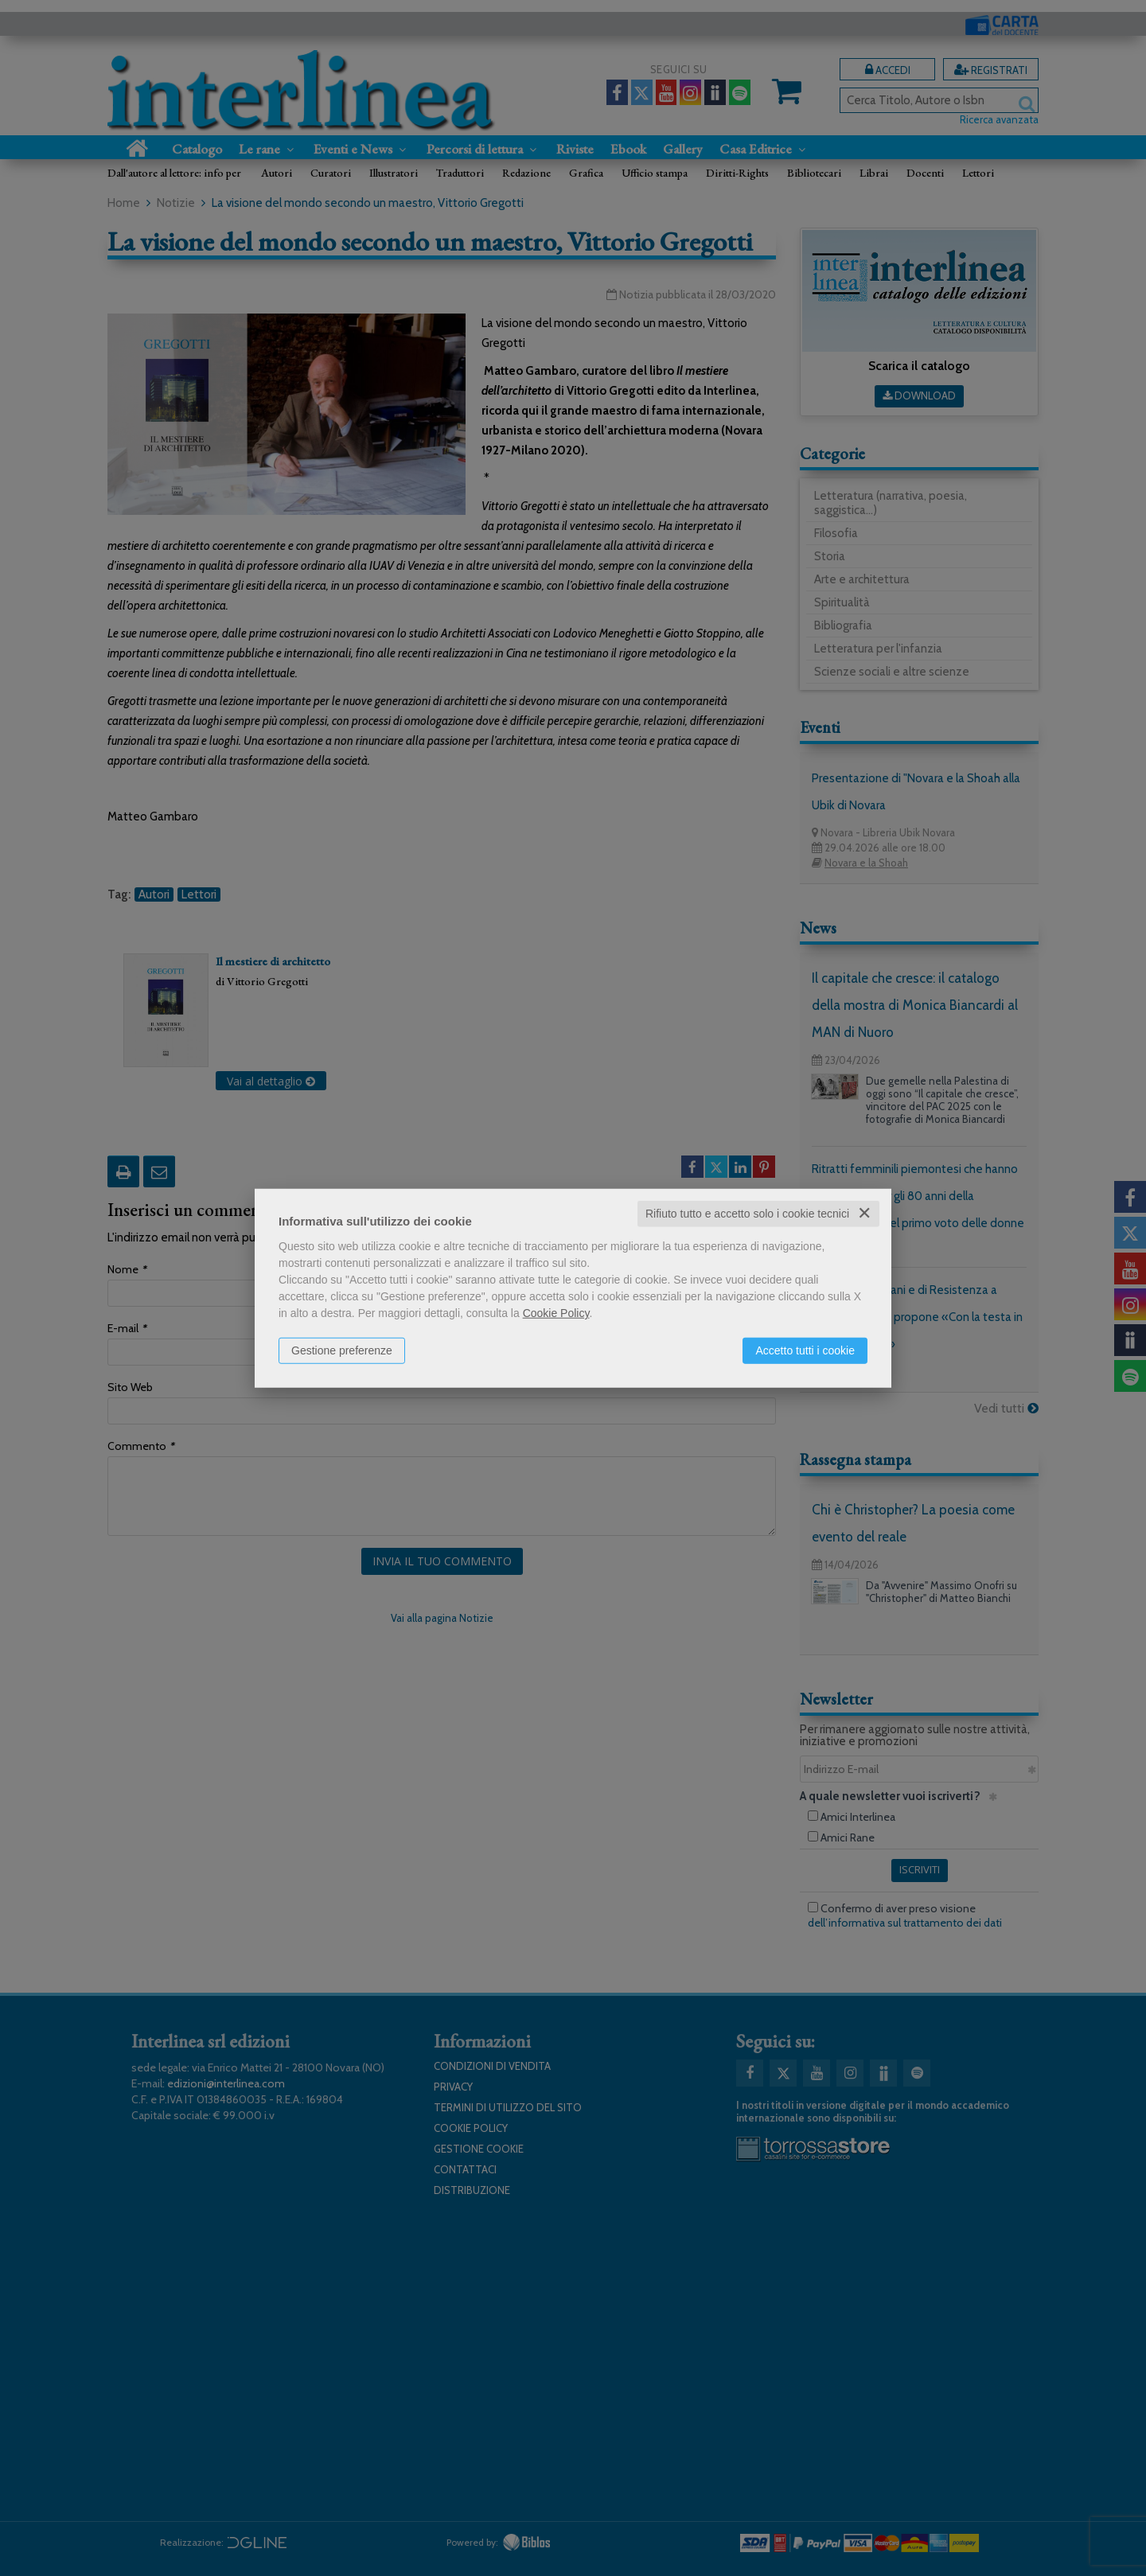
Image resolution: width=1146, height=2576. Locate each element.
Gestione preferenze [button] (341, 1350)
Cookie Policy (556, 1313)
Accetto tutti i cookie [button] (805, 1350)
